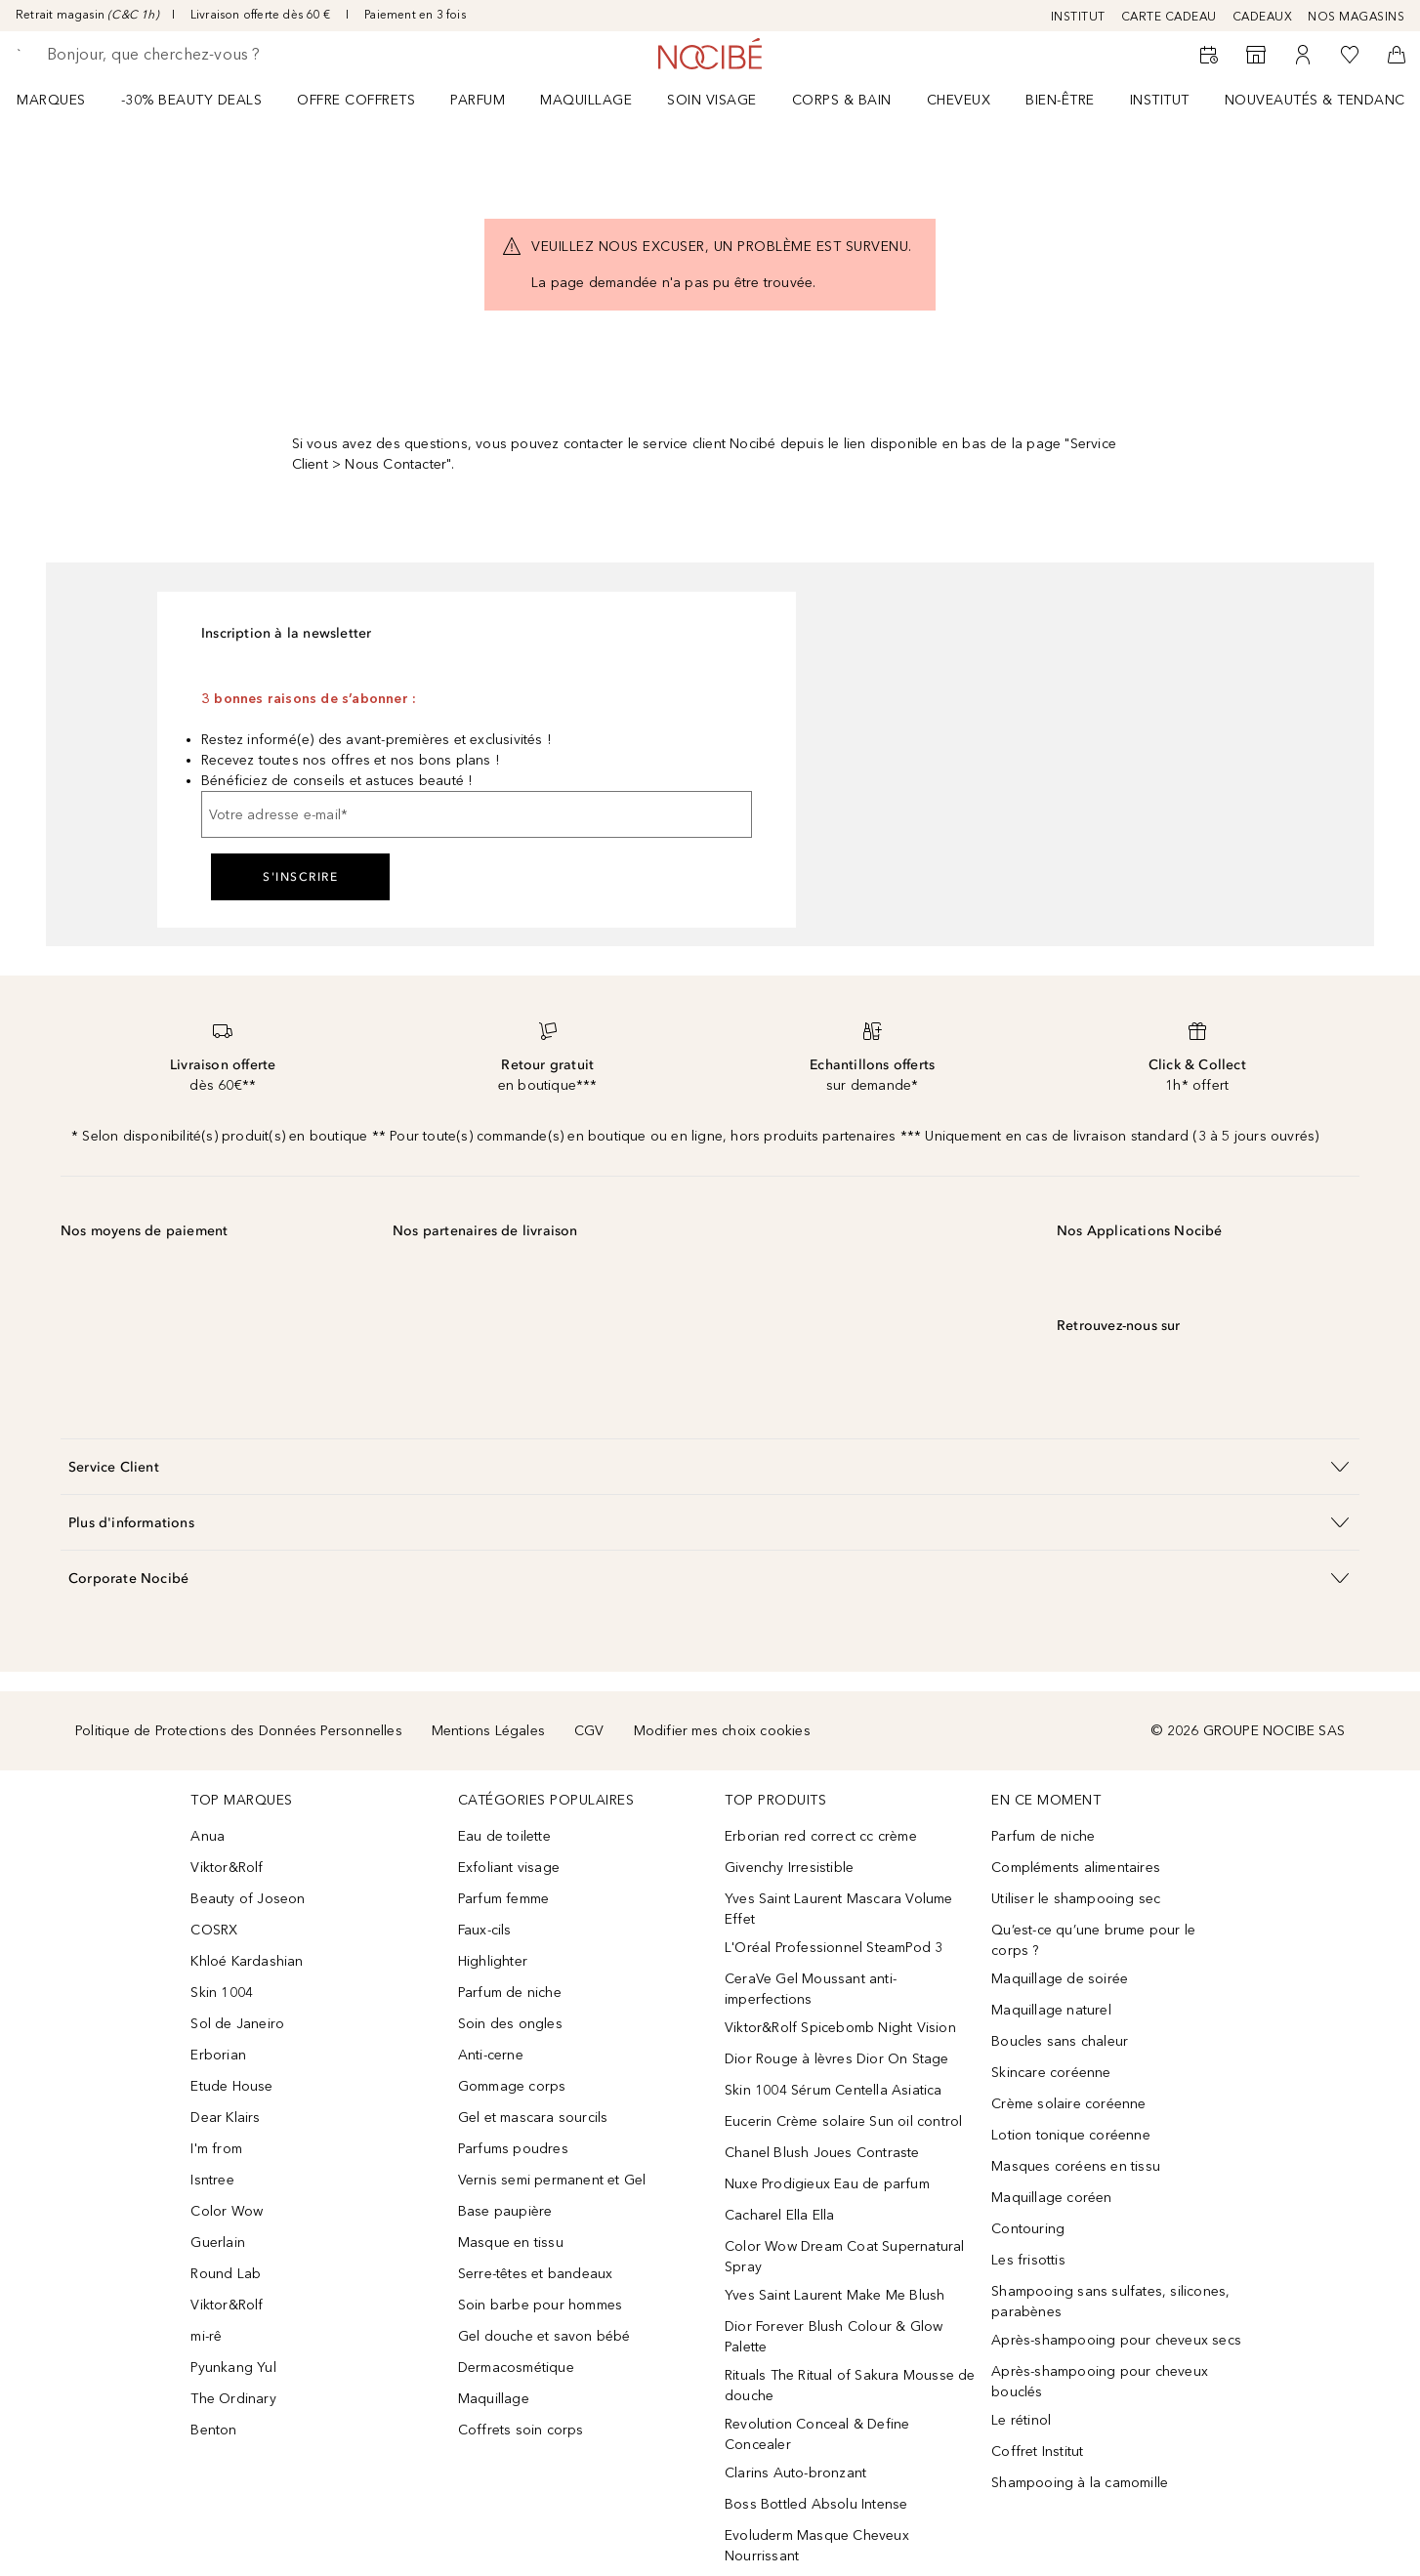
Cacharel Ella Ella (780, 2215)
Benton (213, 2430)
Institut (1160, 100)
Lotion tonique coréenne (1070, 2135)
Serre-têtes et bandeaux (535, 2273)
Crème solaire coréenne (1068, 2104)
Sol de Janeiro (237, 2023)
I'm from (216, 2148)
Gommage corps (512, 2086)
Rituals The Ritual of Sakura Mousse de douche (850, 2385)
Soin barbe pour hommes (540, 2305)
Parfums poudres (513, 2148)
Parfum (477, 100)
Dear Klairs (225, 2117)
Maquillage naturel (1051, 2010)
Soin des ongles (510, 2023)
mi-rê (206, 2336)
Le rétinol (1021, 2420)
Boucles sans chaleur (1059, 2041)
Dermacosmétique (516, 2367)
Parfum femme (503, 1898)
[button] (710, 1466)
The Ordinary (232, 2398)
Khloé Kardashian (246, 1961)
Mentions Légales (488, 1731)
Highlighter (492, 1961)
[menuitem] (64, 99)
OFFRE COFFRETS (356, 100)
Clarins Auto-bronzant (795, 2473)
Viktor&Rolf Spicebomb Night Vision (840, 2027)
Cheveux (959, 100)
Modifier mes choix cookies (722, 1731)
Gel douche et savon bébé (544, 2336)
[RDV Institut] (1209, 54)
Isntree (211, 2180)
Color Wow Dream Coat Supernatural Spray (845, 2256)
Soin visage (712, 100)
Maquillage (586, 100)
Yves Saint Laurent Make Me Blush (834, 2295)
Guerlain (217, 2242)
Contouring (1028, 2229)
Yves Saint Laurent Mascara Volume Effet (839, 1909)
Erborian (218, 2055)
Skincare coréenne (1050, 2072)
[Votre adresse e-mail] (476, 814)
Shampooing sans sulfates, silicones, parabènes (1110, 2301)
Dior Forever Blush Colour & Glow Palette (833, 2336)
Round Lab (225, 2273)
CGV (589, 1731)
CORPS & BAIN (842, 100)
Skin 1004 (221, 1992)
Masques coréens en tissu (1075, 2166)
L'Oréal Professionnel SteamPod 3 (833, 1947)
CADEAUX (1262, 16)
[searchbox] (190, 54)
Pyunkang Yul (232, 2367)
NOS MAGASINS (1356, 16)
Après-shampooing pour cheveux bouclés (1099, 2381)
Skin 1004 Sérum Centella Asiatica (833, 2090)
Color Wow (226, 2211)
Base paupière (505, 2211)
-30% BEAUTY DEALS (192, 100)
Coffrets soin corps (521, 2430)
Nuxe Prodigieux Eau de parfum (827, 2184)
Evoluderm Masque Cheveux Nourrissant (817, 2545)
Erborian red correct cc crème (821, 1836)
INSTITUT (1078, 16)
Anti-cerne (490, 2055)
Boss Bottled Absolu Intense (816, 2504)
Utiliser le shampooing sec (1075, 1898)
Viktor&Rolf (226, 1867)
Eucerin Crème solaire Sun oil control (843, 2121)
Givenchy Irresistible (789, 1867)
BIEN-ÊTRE (1060, 100)
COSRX (213, 1930)
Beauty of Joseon (247, 1898)
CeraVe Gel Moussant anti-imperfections (811, 1989)
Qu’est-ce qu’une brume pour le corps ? (1093, 1940)
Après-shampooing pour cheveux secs (1116, 2340)
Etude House (231, 2086)
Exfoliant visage (509, 1867)
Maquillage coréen (1051, 2197)
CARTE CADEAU (1169, 16)
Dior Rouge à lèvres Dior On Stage (837, 2059)
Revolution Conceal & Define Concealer (817, 2434)
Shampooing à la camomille (1079, 2482)
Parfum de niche (510, 1992)
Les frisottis (1028, 2260)
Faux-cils (485, 1930)
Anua (207, 1836)
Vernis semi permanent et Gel (554, 2180)
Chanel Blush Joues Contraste (822, 2152)
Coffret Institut (1037, 2451)
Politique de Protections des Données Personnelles (238, 1731)
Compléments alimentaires (1075, 1867)
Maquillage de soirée (1059, 1979)
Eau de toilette (504, 1836)
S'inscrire (300, 877)
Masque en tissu (511, 2242)
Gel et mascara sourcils (533, 2117)
